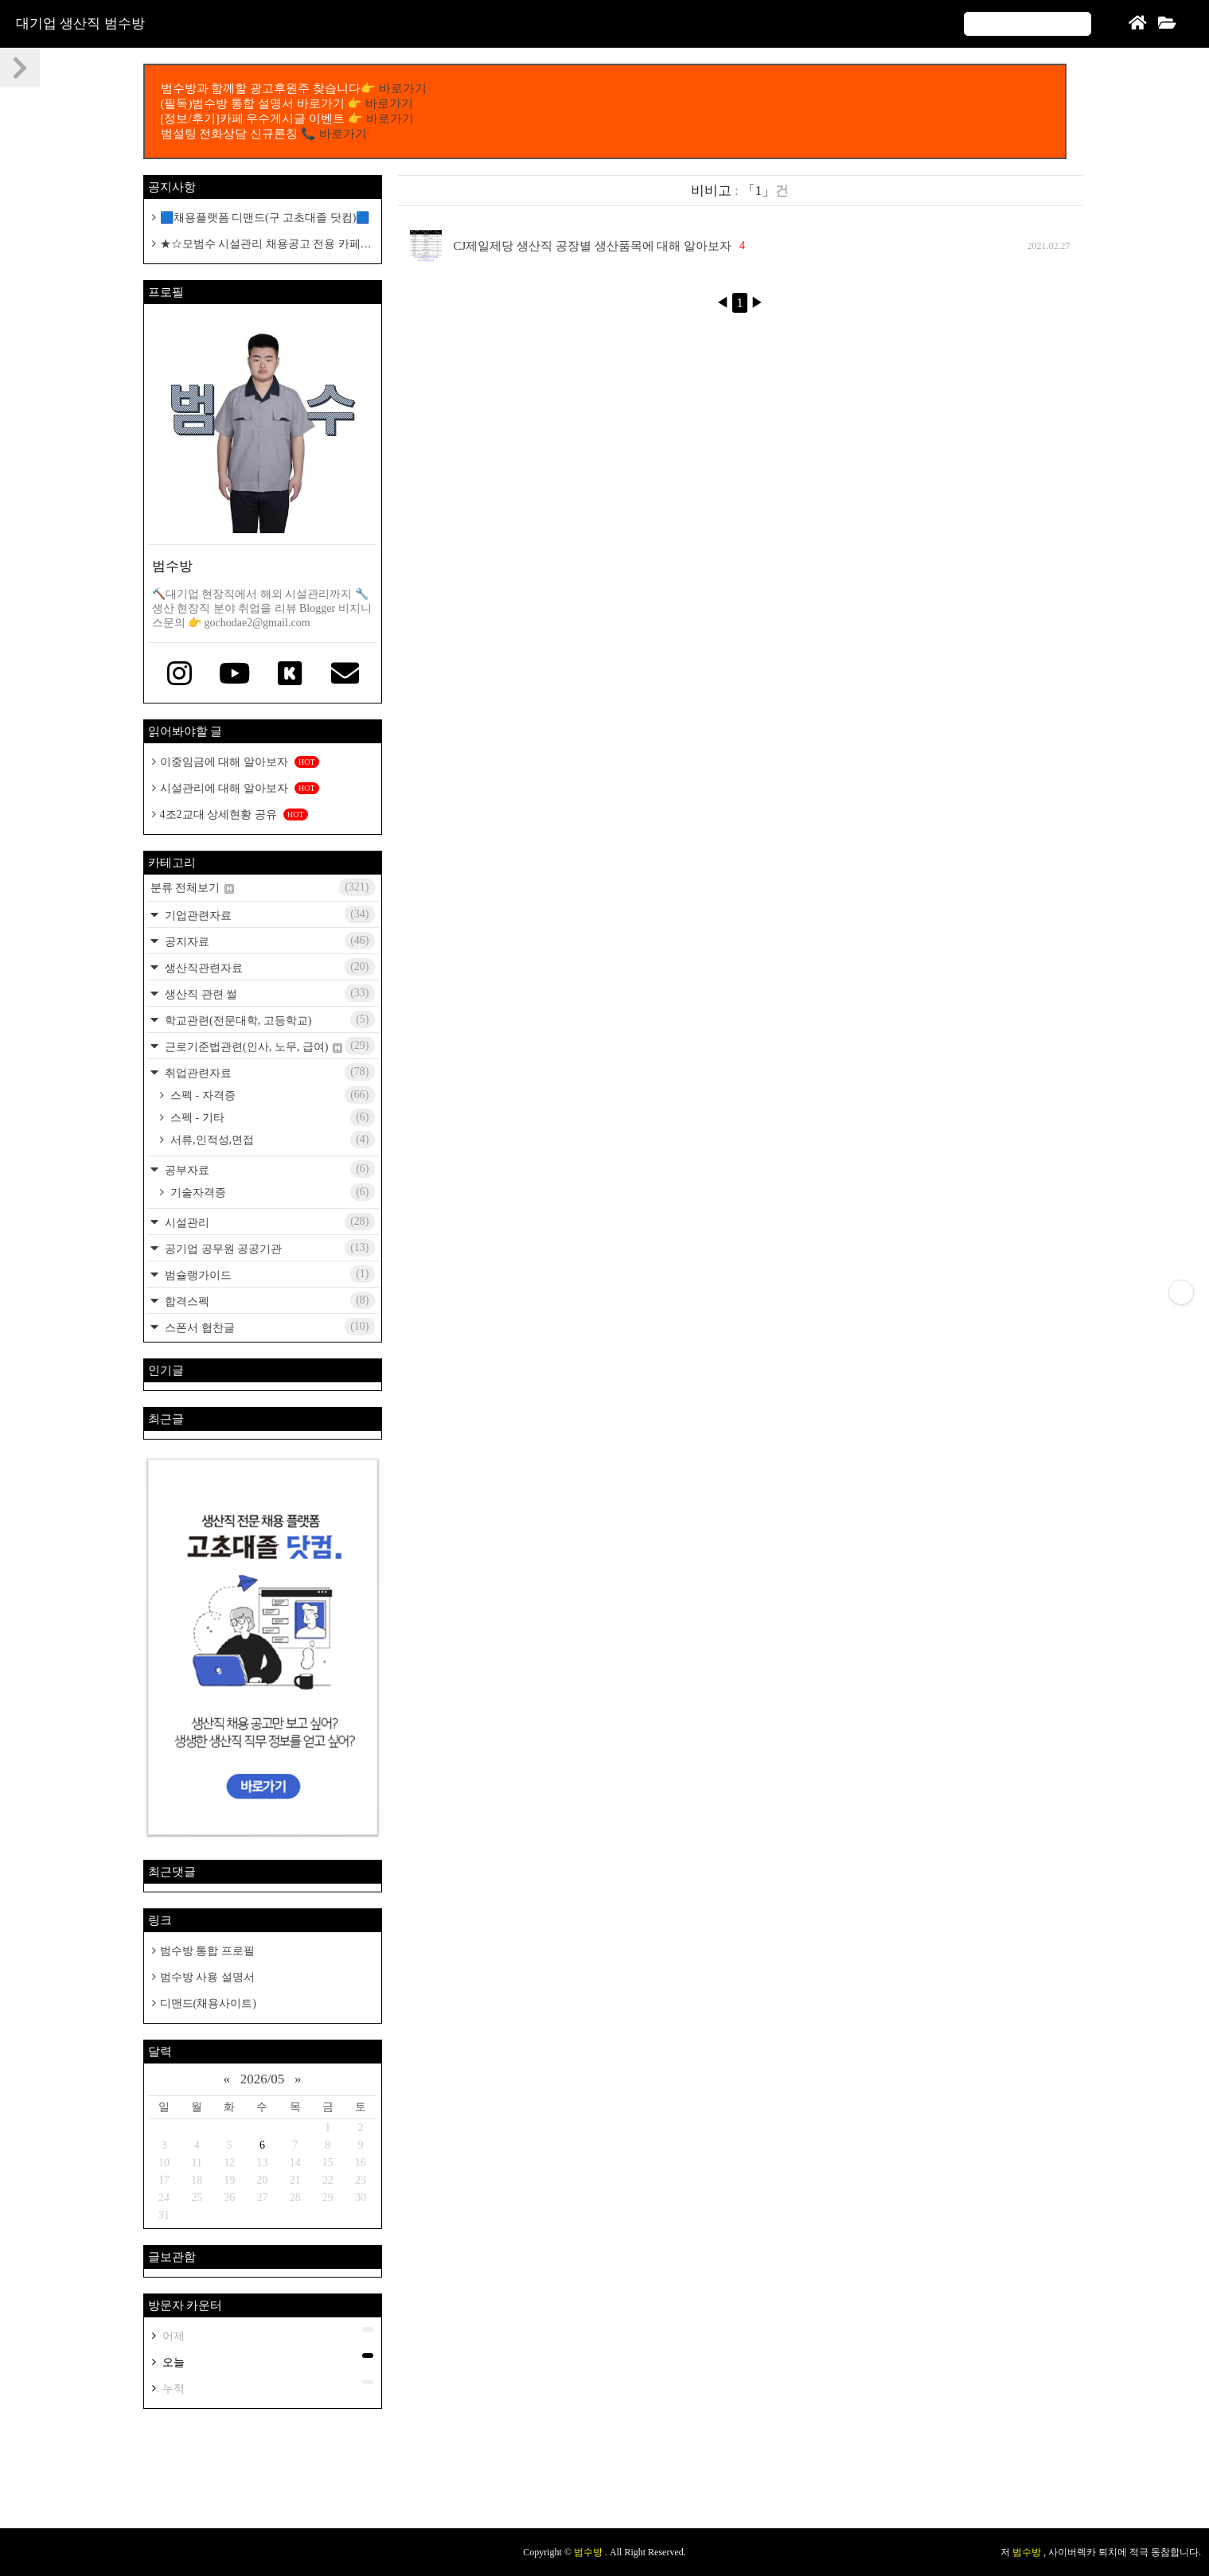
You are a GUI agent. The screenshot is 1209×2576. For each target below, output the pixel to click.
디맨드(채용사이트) (208, 2003)
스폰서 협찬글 (268, 1326)
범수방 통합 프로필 (207, 1951)
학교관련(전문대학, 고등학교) (268, 1019)
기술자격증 (271, 1192)
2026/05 (262, 2079)
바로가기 (403, 88)
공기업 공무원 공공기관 (268, 1248)
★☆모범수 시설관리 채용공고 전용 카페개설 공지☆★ (262, 244)
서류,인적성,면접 (271, 1139)
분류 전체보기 (262, 887)
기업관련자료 (268, 914)
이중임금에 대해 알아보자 (239, 762)
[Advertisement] (605, 2476)
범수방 (589, 2552)
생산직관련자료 (268, 967)
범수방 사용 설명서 (207, 1977)
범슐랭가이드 (268, 1274)
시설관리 (268, 1221)
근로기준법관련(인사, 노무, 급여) (268, 1045)
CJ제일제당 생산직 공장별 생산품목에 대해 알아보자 (593, 246)
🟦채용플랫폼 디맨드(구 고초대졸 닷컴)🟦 (265, 218)
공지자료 (268, 940)
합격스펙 (268, 1300)
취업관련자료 (268, 1072)
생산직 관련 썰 (268, 993)
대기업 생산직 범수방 (80, 23)
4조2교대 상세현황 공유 (234, 814)
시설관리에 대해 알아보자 (239, 788)
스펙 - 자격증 (271, 1095)
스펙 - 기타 (271, 1117)
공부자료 (268, 1169)
